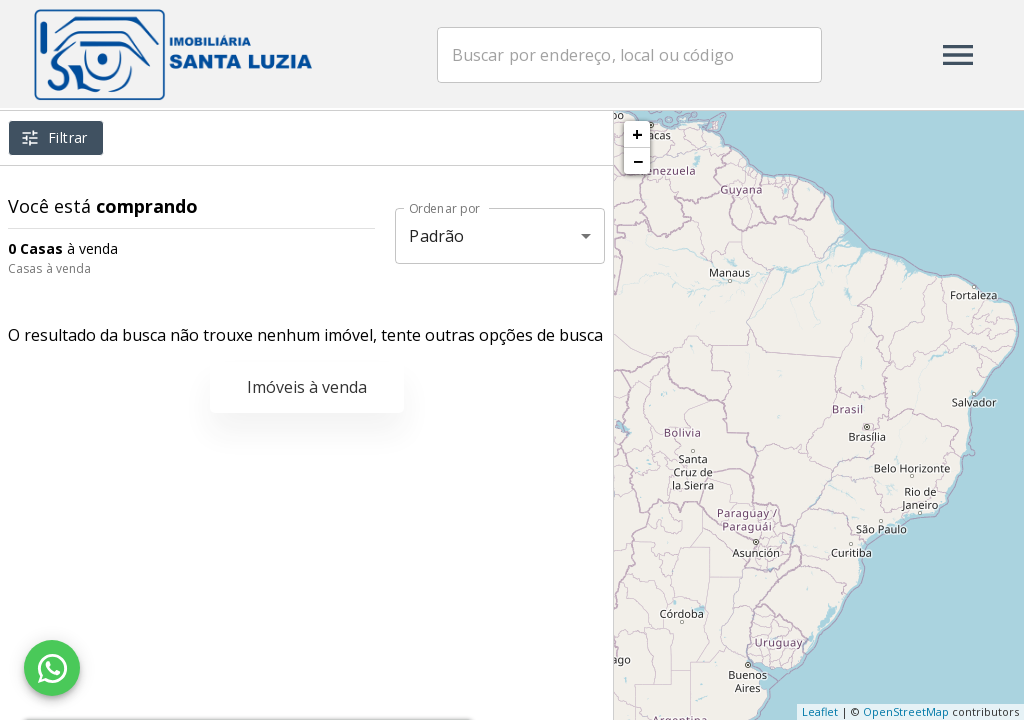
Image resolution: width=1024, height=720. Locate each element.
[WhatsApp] (52, 668)
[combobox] (640, 55)
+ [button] (637, 134)
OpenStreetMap (906, 711)
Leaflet (820, 711)
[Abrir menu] (958, 55)
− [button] (638, 161)
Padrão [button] (436, 236)
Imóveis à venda (307, 387)
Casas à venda (49, 268)
